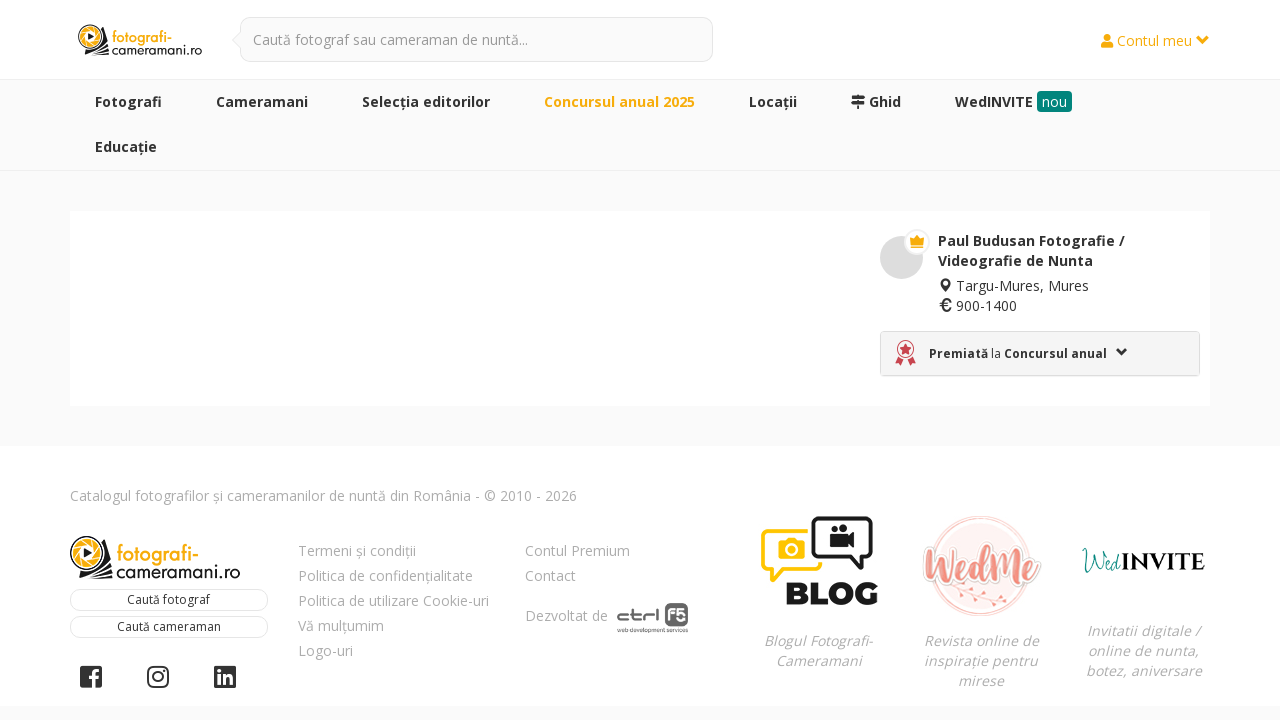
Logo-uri (325, 650)
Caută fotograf (168, 599)
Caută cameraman (169, 626)
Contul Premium (577, 550)
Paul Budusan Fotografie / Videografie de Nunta (1031, 250)
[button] (1040, 353)
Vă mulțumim (341, 625)
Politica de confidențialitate (385, 575)
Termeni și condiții (357, 550)
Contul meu (1155, 40)
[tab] (1040, 353)
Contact (550, 575)
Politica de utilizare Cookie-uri (393, 600)
